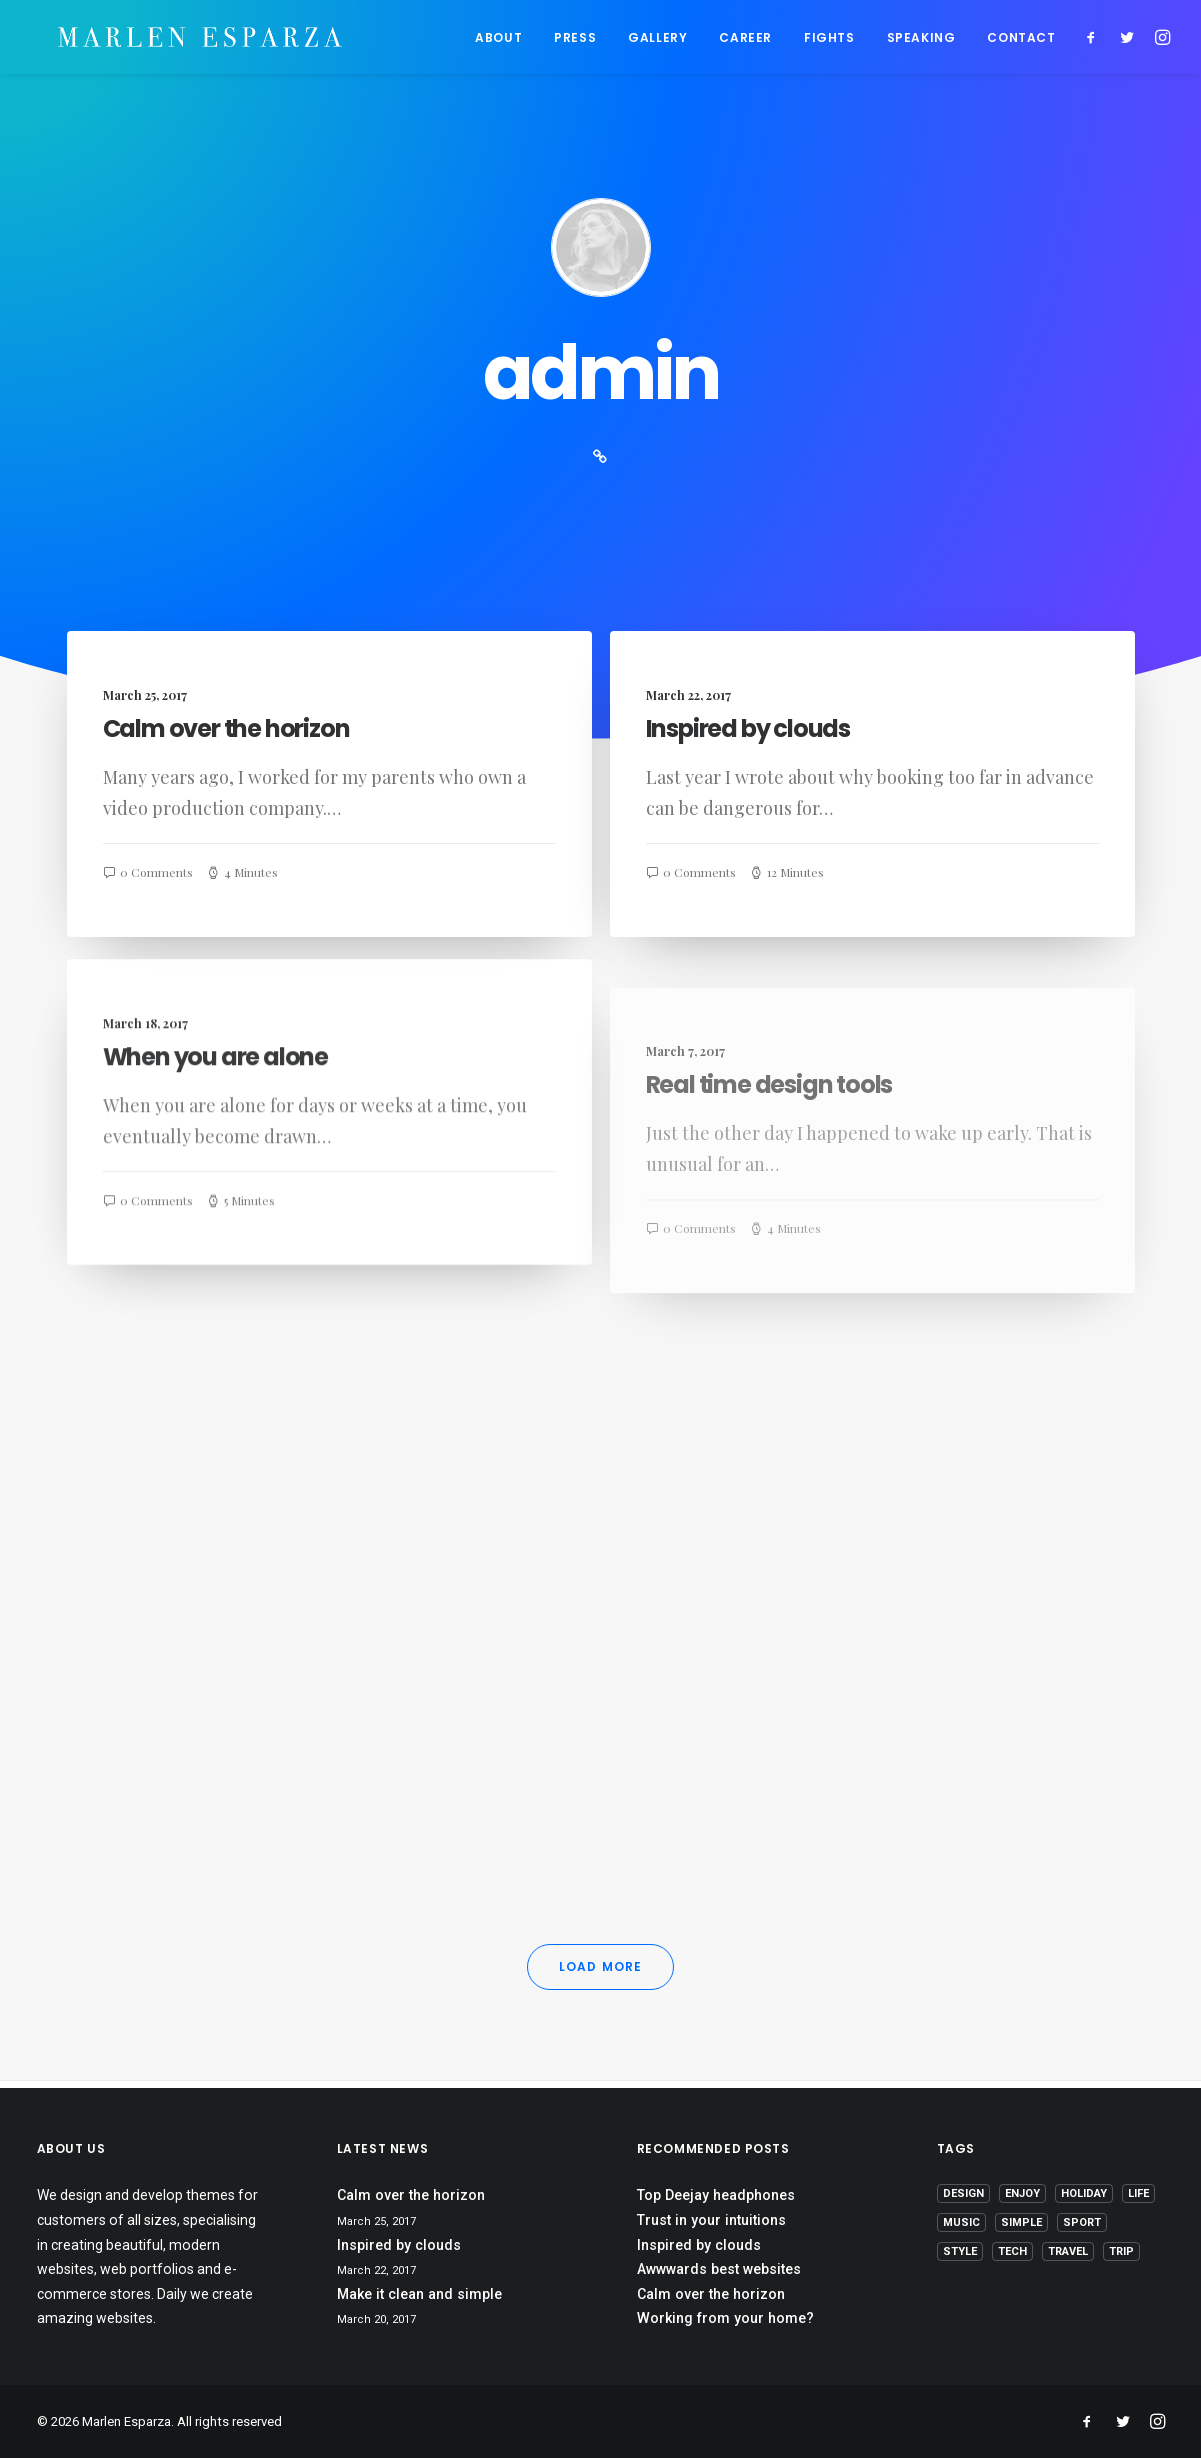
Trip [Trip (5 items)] (1121, 2252)
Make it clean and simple (419, 2294)
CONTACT (1021, 40)
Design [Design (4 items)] (963, 2194)
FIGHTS (829, 40)
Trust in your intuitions (711, 2220)
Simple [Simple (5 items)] (1021, 2223)
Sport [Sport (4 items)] (1082, 2223)
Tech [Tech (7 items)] (1012, 2252)
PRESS (575, 40)
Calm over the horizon (226, 735)
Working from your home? (725, 2319)
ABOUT (498, 40)
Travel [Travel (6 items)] (1068, 2252)
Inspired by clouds (748, 736)
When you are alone (215, 1136)
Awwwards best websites (719, 2269)
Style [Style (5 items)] (960, 2252)
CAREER (745, 40)
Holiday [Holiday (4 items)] (1084, 2194)
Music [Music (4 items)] (961, 2223)
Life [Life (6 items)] (1138, 2194)
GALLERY (657, 40)
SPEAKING (921, 40)
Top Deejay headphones (716, 2196)
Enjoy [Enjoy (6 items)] (1022, 2194)
